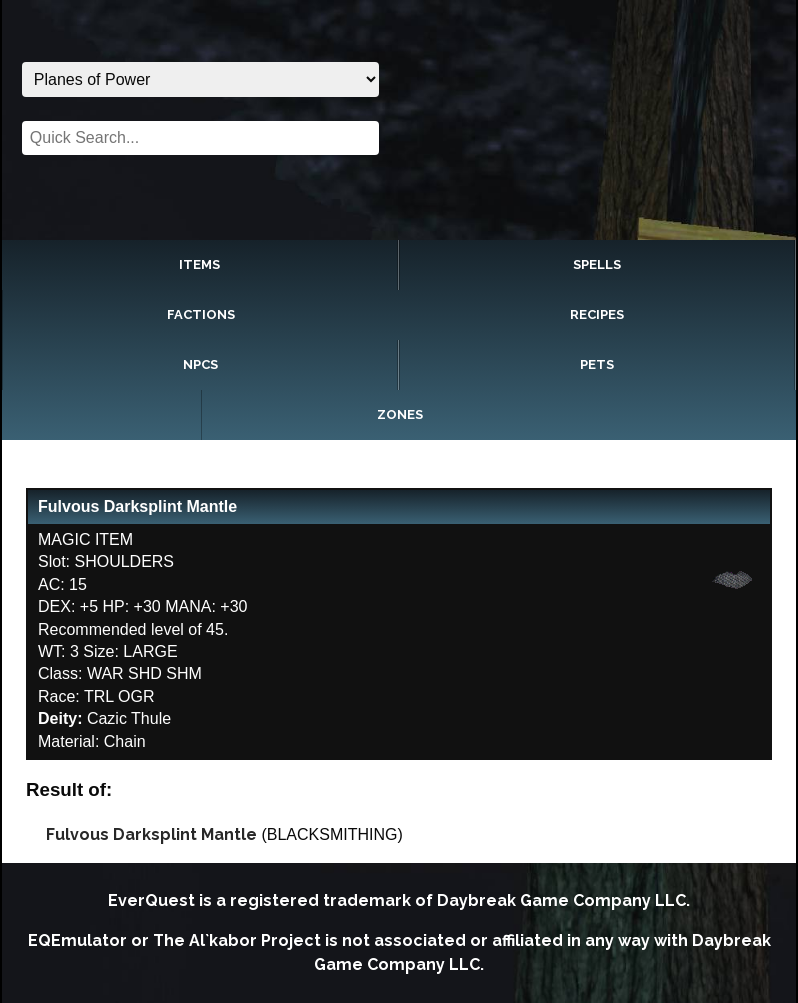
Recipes (597, 314)
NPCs (200, 364)
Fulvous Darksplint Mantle (151, 834)
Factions (201, 314)
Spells (597, 264)
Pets (597, 364)
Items (199, 264)
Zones (400, 414)
